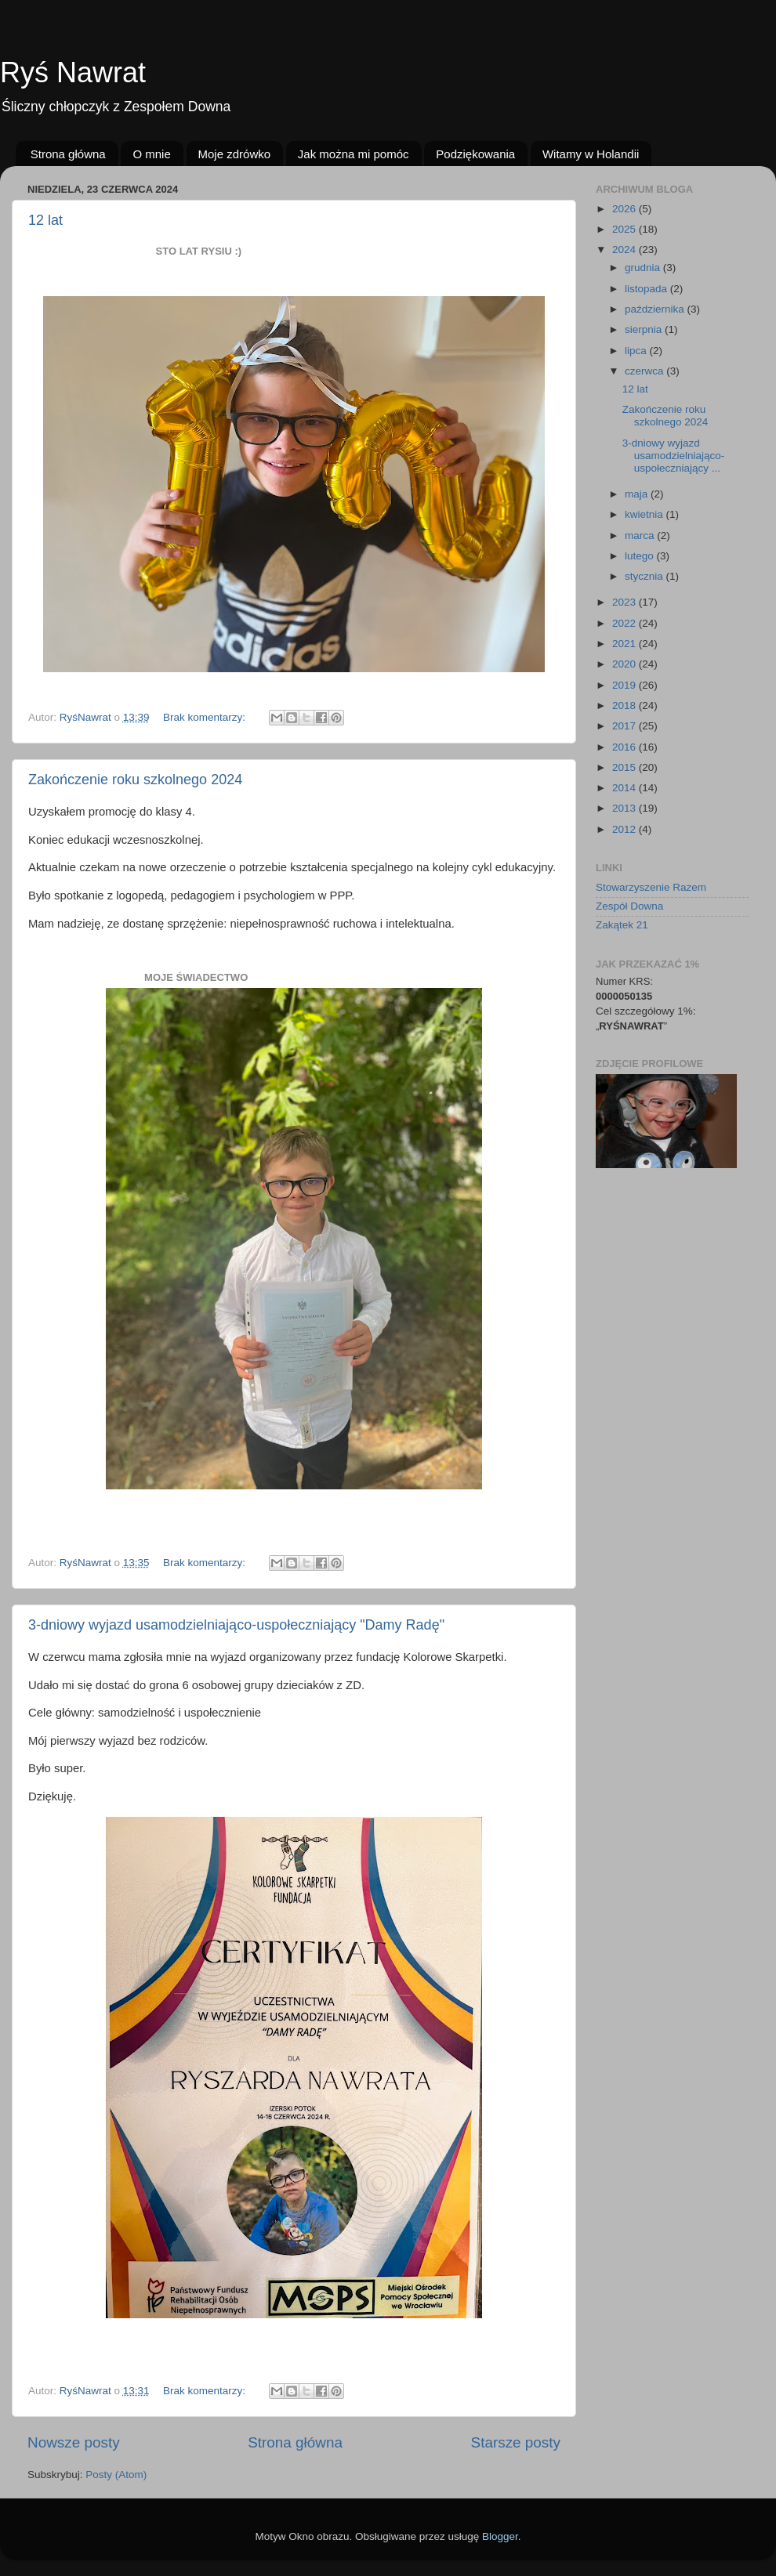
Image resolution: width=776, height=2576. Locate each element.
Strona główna (68, 154)
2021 (625, 643)
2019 (625, 685)
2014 (625, 788)
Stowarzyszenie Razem (651, 887)
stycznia (645, 576)
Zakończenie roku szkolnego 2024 (135, 779)
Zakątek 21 (622, 925)
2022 (625, 623)
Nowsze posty (73, 2442)
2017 (625, 726)
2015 (625, 767)
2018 (625, 705)
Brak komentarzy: (205, 717)
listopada (647, 289)
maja (638, 494)
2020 (625, 664)
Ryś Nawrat (73, 72)
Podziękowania (475, 154)
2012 (625, 829)
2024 (625, 249)
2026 (625, 209)
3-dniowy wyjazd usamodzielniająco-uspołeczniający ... (673, 455)
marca (641, 535)
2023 (625, 602)
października (656, 309)
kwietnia (645, 514)
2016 (625, 747)
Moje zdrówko (234, 154)
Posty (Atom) (116, 2474)
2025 (625, 229)
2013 (625, 808)
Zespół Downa (629, 906)
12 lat (45, 220)
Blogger (500, 2536)
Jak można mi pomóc (353, 154)
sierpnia (645, 329)
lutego (641, 556)
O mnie (151, 154)
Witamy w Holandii (590, 154)
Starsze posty (515, 2442)
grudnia (644, 267)
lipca (637, 350)
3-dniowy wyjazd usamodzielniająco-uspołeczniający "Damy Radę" (236, 1625)
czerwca (645, 371)
